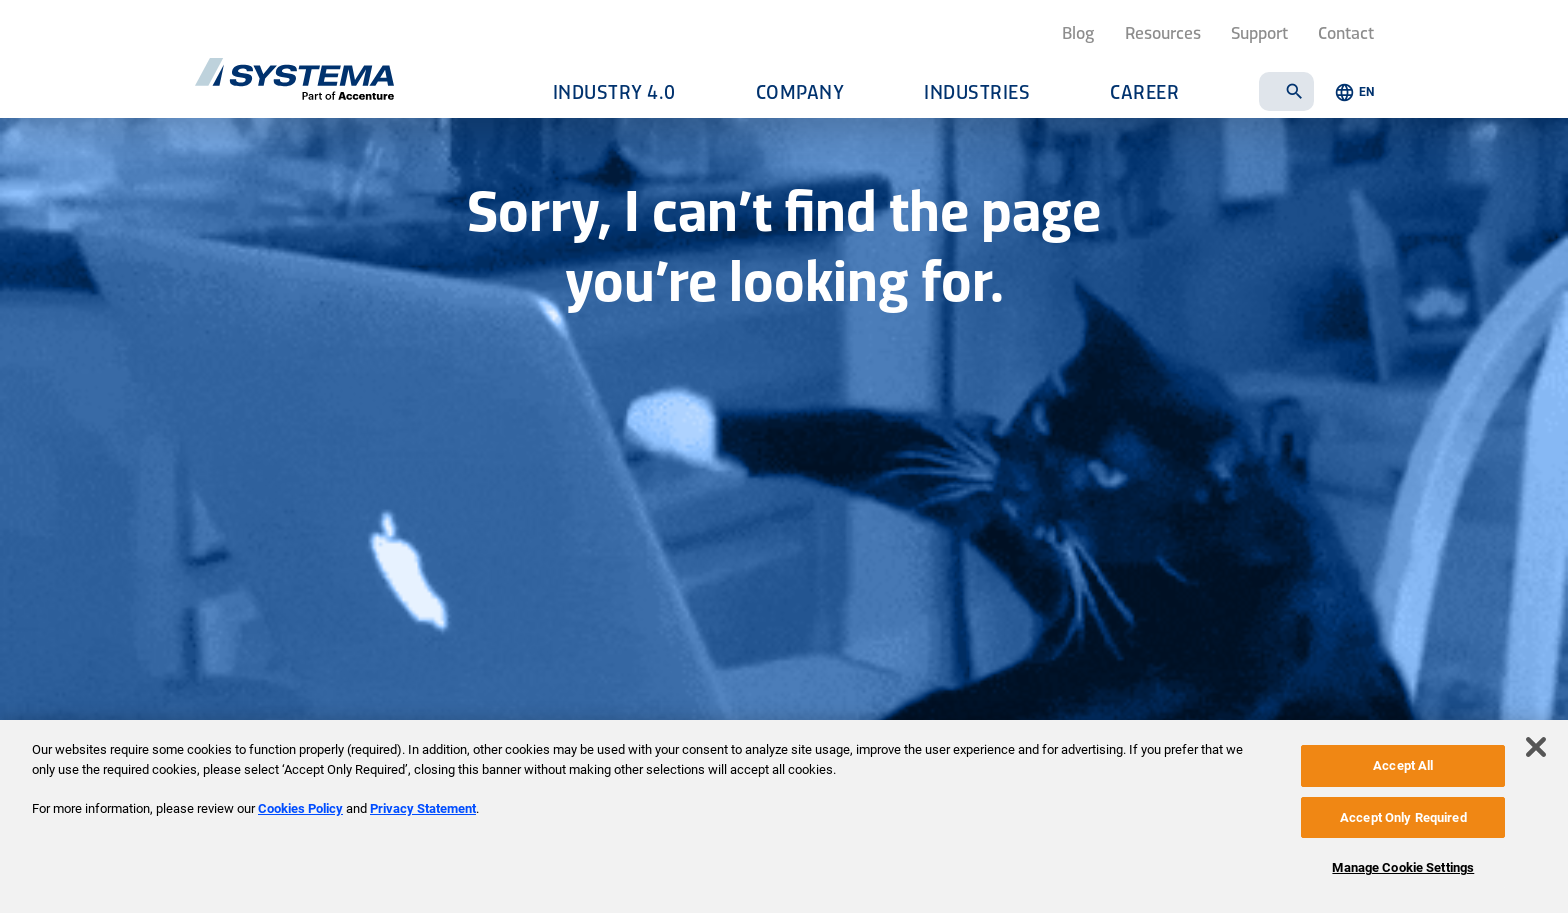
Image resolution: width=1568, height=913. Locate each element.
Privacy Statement (423, 808)
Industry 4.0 (614, 91)
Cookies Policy (300, 808)
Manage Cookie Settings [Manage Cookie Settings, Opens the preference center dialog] (1403, 867)
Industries (977, 91)
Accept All (1403, 765)
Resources (1163, 32)
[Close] (1536, 747)
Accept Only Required (1403, 817)
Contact (1346, 32)
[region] (784, 816)
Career (1144, 91)
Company (800, 91)
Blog (1078, 32)
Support (1259, 32)
